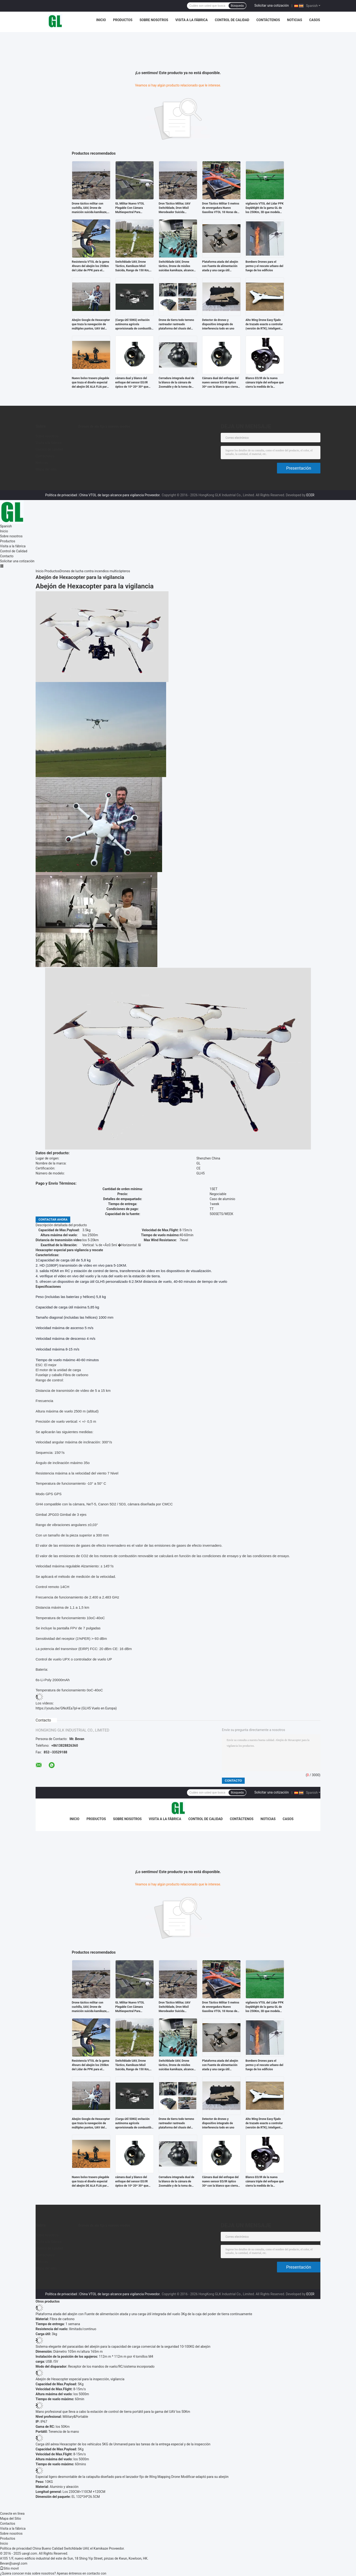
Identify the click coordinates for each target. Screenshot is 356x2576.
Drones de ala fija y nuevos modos (104, 426)
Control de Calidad (13, 551)
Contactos (7, 2523)
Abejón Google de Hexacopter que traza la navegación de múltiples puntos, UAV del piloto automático (91, 324)
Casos (314, 20)
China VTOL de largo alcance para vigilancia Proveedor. (120, 495)
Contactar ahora (52, 1219)
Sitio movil (9, 2568)
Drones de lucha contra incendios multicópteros (95, 571)
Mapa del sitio (46, 469)
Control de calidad (232, 20)
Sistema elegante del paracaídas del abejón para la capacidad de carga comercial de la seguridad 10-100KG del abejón (123, 2346)
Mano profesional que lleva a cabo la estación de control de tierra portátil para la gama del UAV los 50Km (113, 2412)
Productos (122, 20)
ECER (310, 495)
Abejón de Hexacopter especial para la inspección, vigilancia (80, 2379)
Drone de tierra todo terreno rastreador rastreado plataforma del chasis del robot (176, 324)
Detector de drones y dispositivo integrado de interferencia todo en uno (218, 324)
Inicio (101, 20)
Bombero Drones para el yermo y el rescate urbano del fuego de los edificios (264, 266)
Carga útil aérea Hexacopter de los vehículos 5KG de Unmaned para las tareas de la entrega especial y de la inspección (123, 2444)
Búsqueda (237, 5)
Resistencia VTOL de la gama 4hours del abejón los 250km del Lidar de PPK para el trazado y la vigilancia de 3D (90, 266)
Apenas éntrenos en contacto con (81, 2573)
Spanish (6, 526)
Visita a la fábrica (191, 20)
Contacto (7, 556)
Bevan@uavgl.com (13, 2563)
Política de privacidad (61, 495)
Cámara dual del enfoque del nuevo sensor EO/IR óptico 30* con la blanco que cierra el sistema (220, 383)
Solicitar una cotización (271, 5)
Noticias (294, 20)
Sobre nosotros (154, 20)
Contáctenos (268, 20)
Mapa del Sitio (10, 2518)
